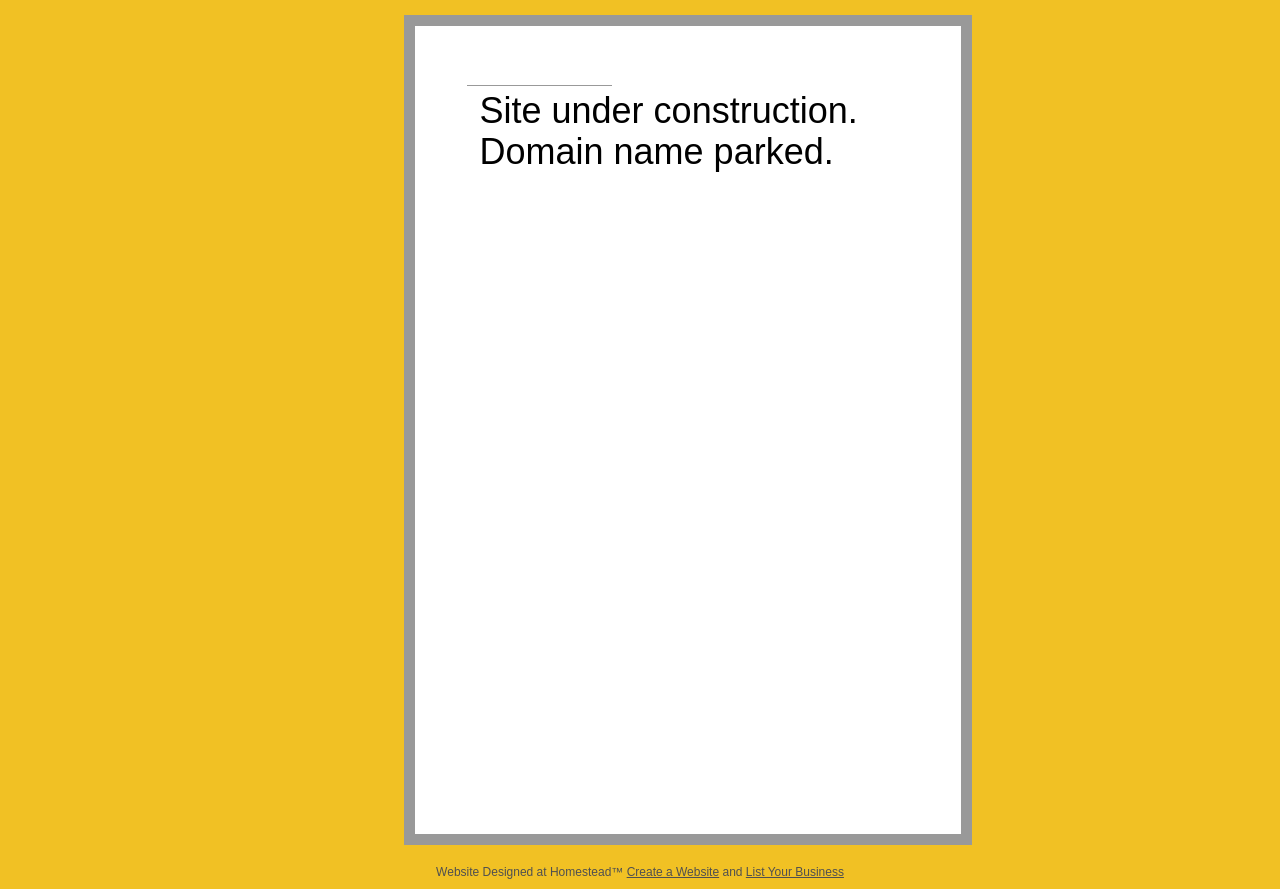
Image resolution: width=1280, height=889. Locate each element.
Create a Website (673, 872)
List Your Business (795, 872)
